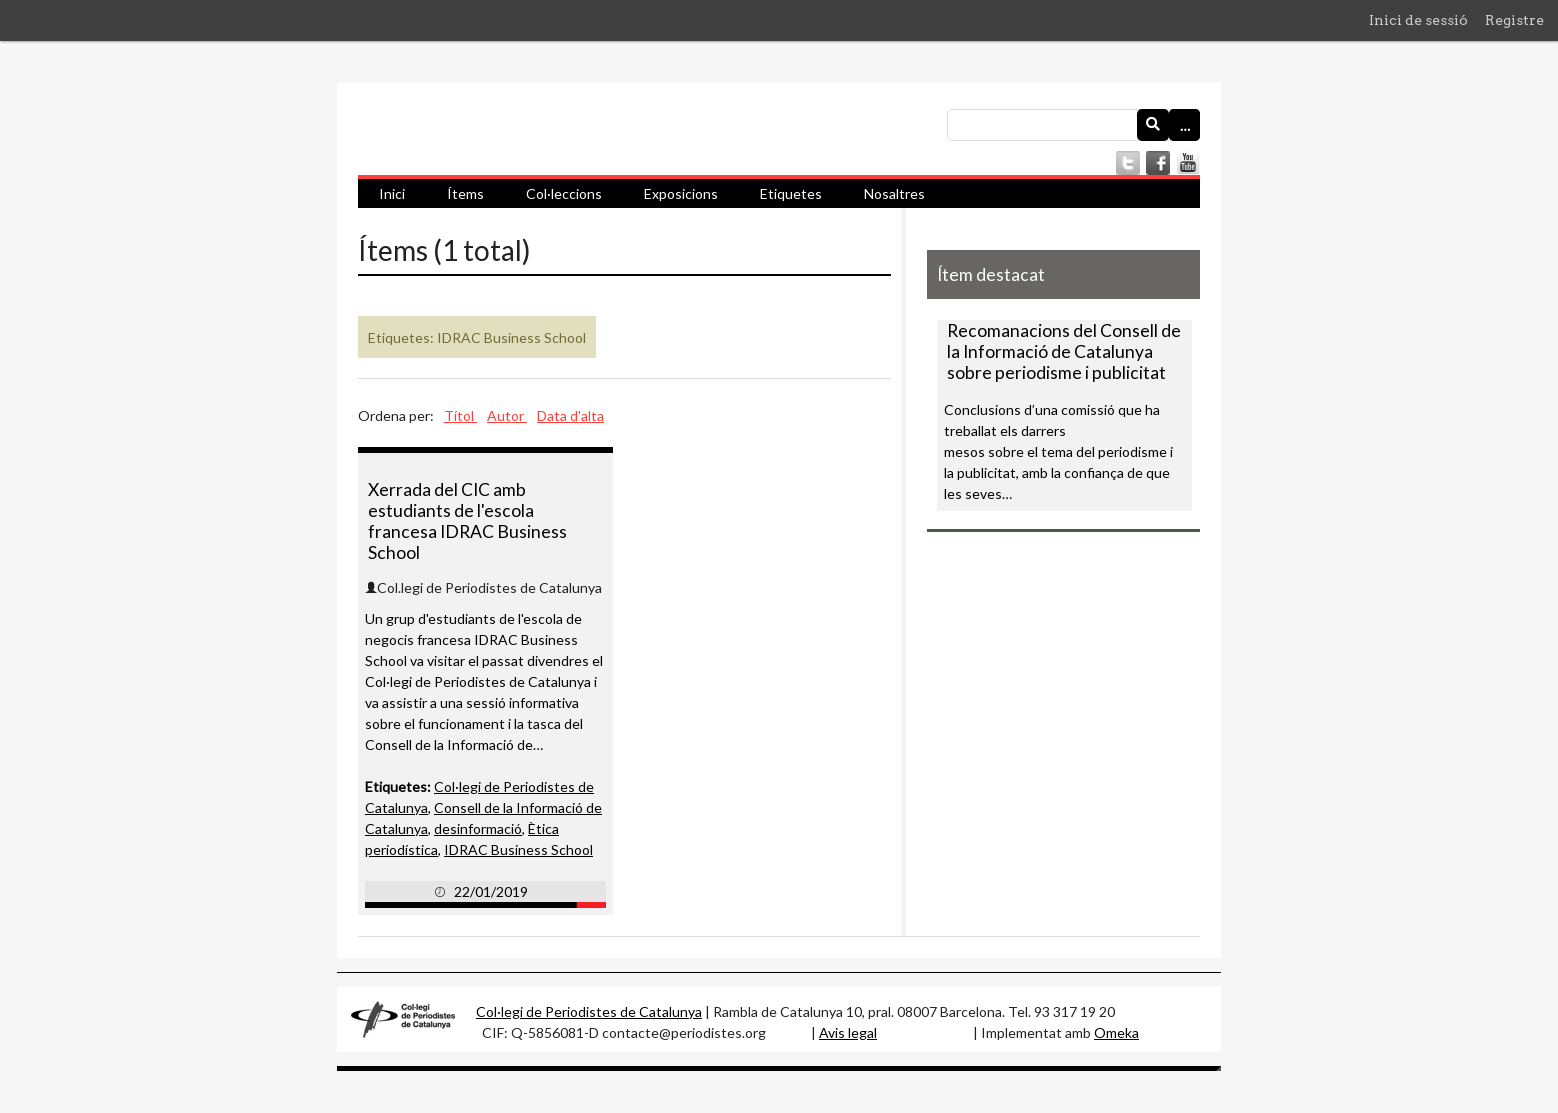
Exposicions (681, 193)
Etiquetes (791, 193)
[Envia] (1153, 125)
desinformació (478, 828)
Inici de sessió (1418, 20)
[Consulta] (1073, 125)
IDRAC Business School (518, 849)
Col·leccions (564, 193)
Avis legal (848, 1032)
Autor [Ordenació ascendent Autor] (507, 415)
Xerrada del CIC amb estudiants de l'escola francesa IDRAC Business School (467, 521)
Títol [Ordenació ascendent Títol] (460, 415)
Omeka (1116, 1032)
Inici (392, 193)
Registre (1514, 20)
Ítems (465, 193)
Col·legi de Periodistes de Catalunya (589, 1011)
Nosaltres (894, 193)
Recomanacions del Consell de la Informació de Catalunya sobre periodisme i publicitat (1064, 351)
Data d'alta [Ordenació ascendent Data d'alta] (570, 415)
